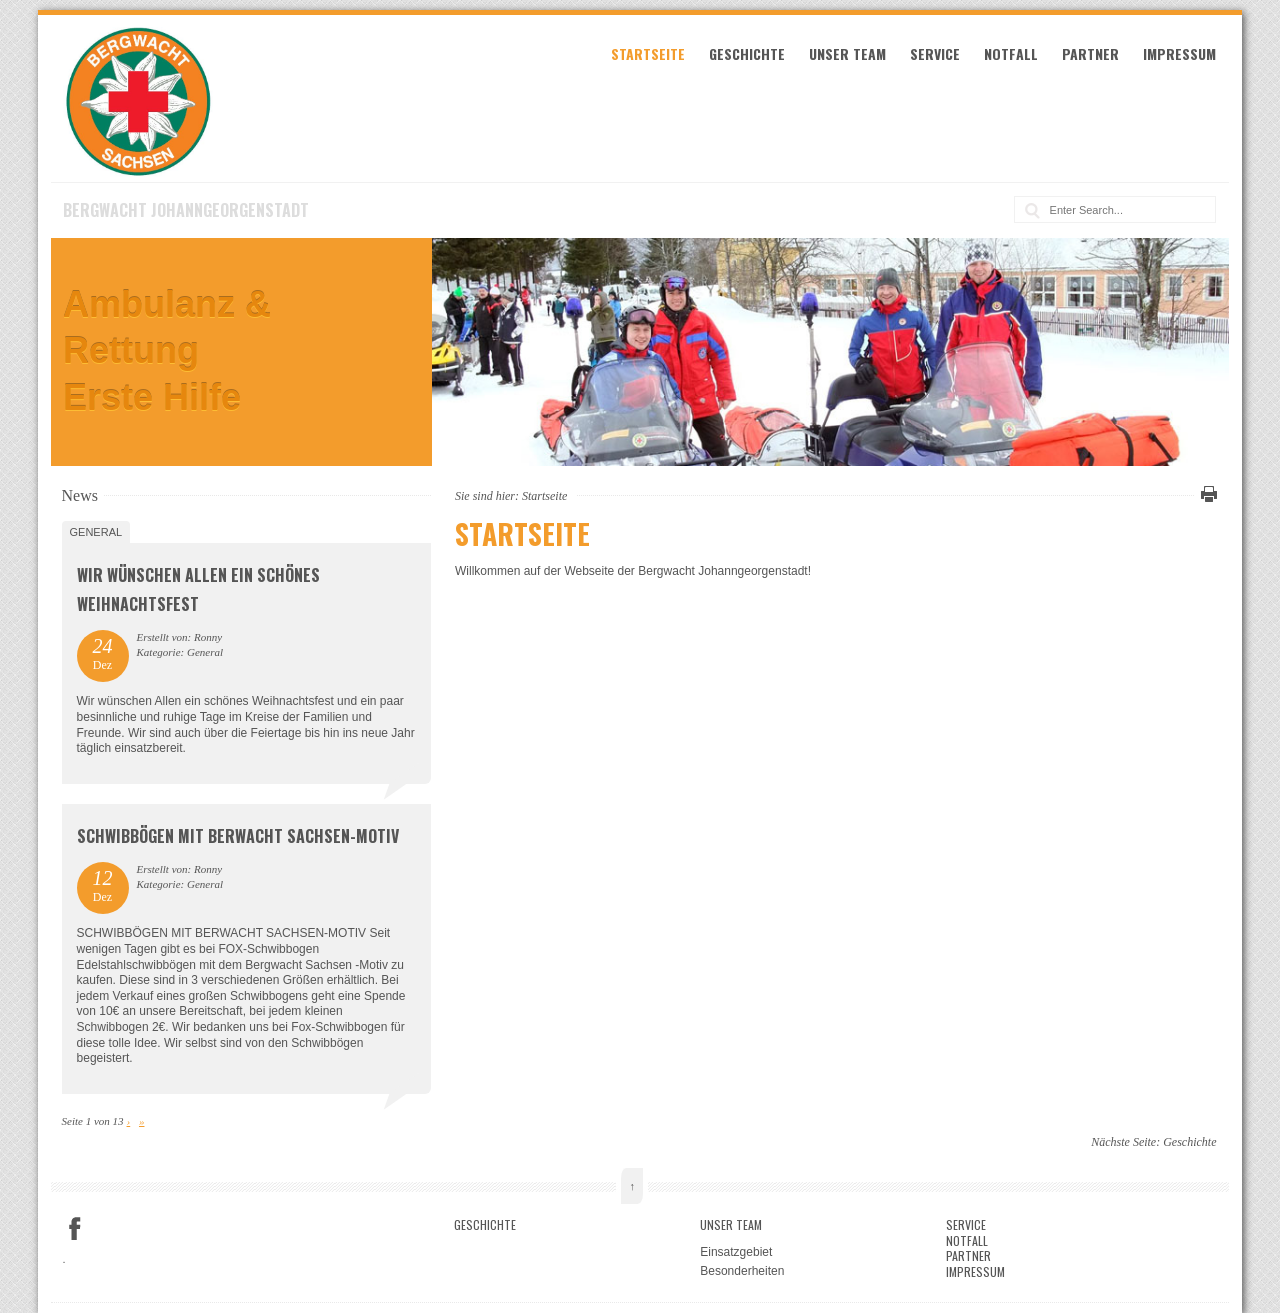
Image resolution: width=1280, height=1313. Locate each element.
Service (935, 53)
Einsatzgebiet (736, 1252)
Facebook (75, 1229)
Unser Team (847, 53)
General (96, 532)
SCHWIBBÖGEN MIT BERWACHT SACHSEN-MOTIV (238, 836)
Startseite (648, 53)
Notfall (1011, 53)
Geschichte (747, 53)
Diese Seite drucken (1206, 494)
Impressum (1179, 53)
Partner (1090, 53)
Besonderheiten (742, 1271)
